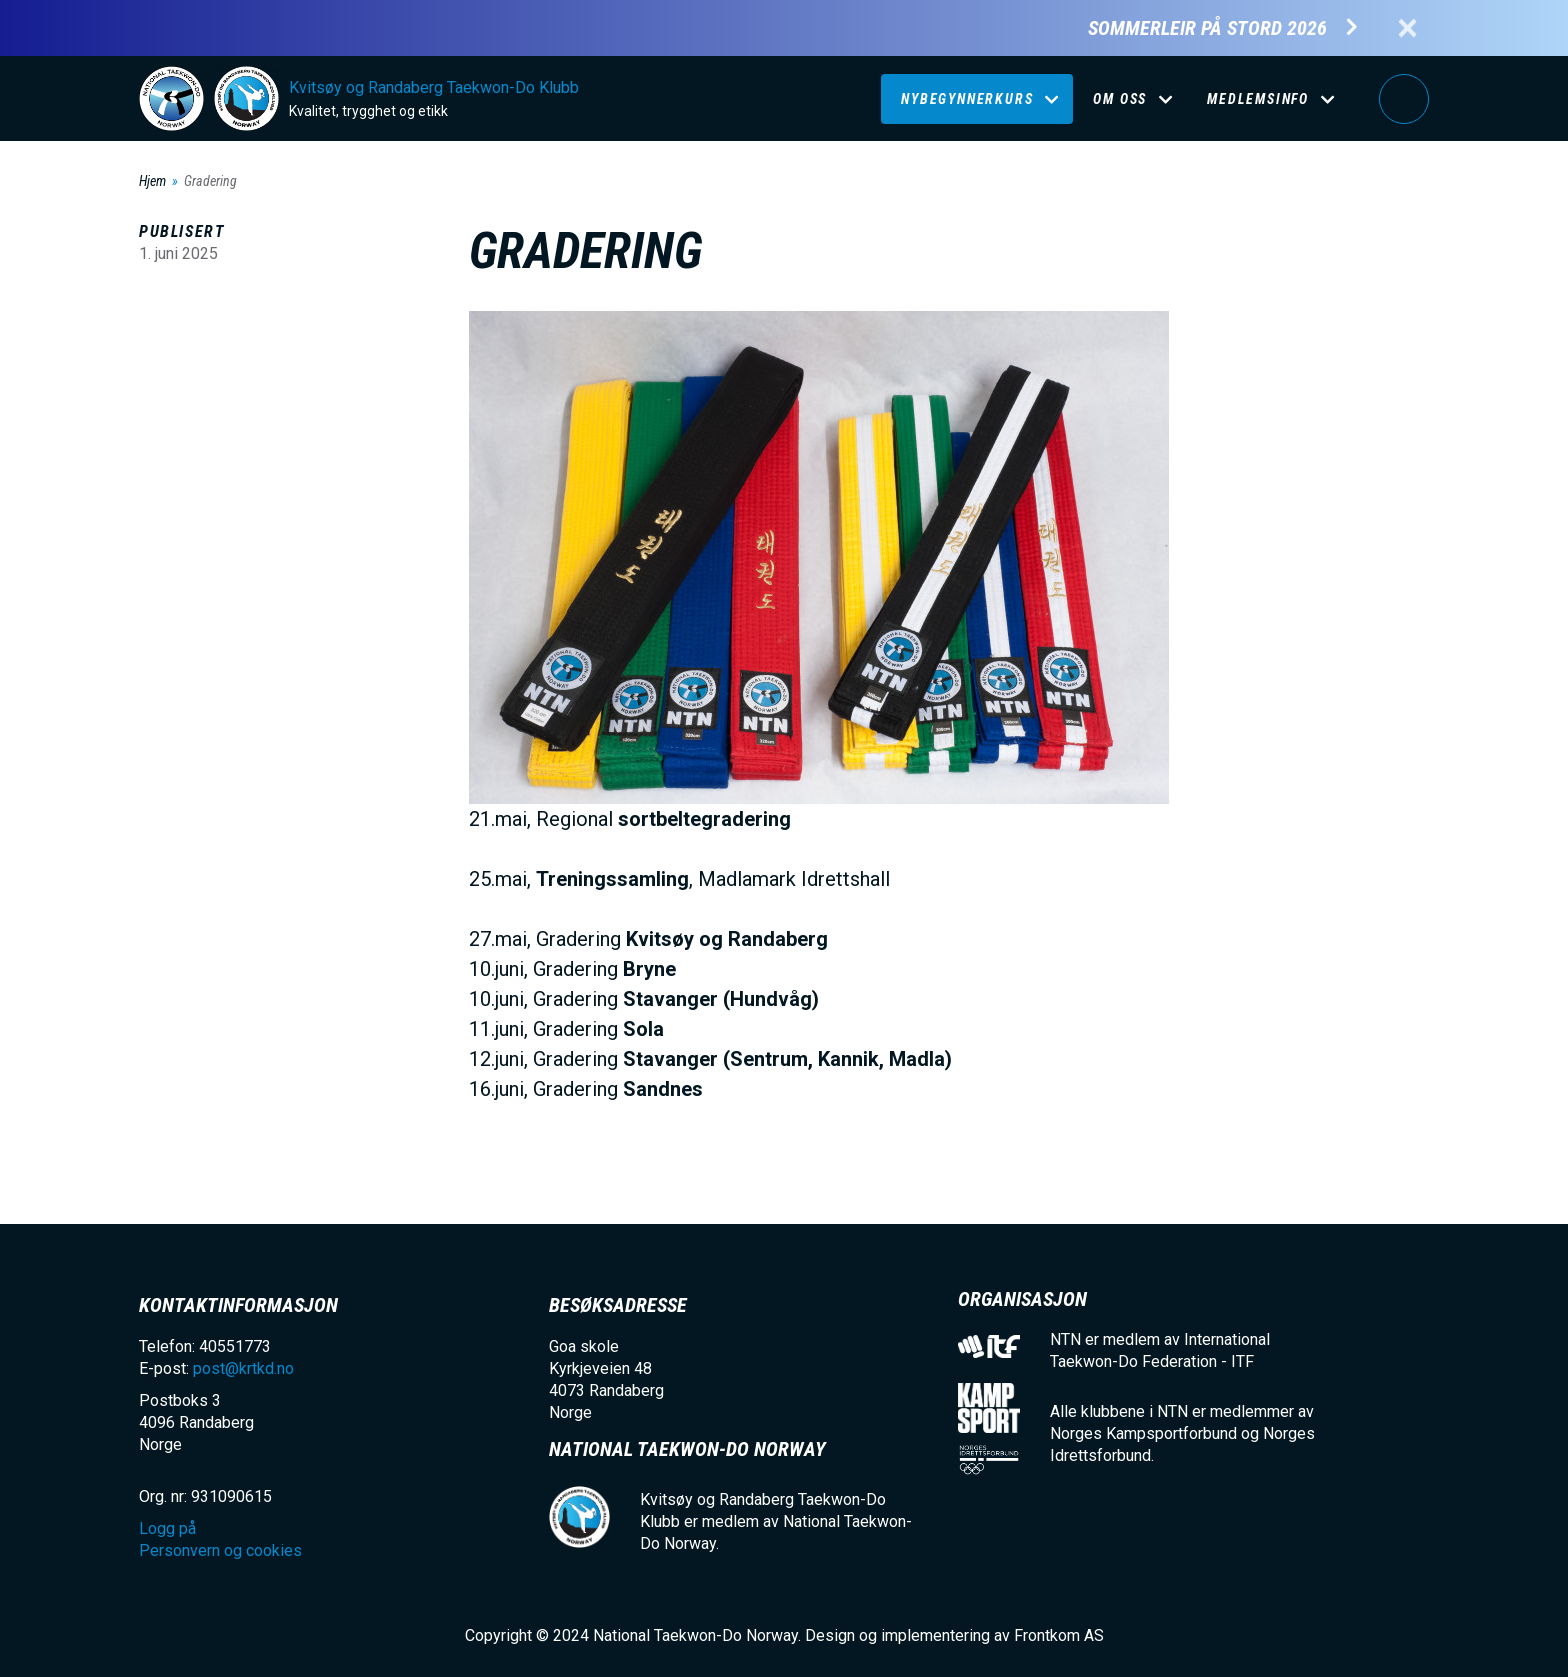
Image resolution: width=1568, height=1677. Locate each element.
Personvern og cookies (220, 1550)
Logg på (1404, 99)
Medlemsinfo (1258, 99)
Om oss (1120, 99)
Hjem (152, 181)
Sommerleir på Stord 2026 (1207, 28)
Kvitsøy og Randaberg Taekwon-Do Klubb (434, 87)
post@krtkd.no (243, 1368)
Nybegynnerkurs (967, 99)
